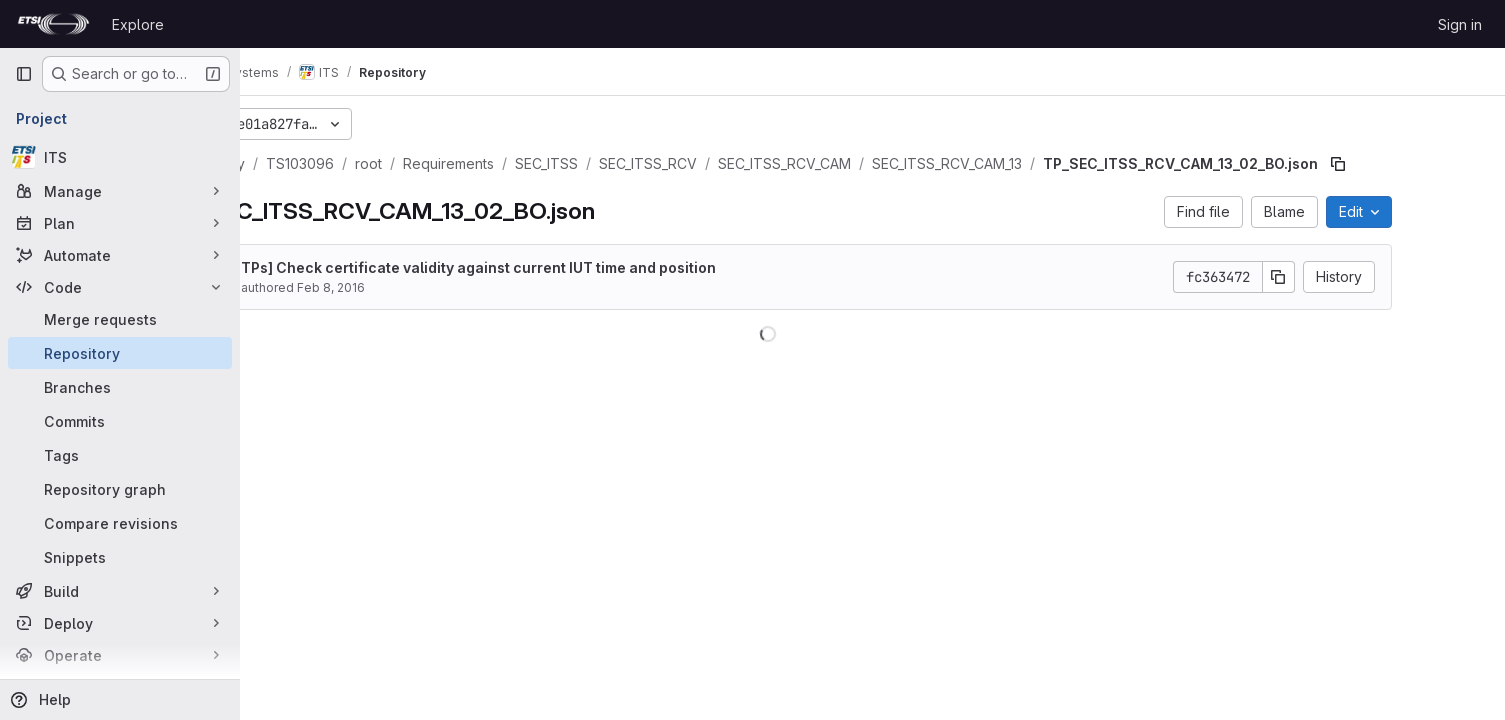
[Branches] (120, 387)
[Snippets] (120, 557)
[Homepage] (53, 24)
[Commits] (120, 421)
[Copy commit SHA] (1368, 277)
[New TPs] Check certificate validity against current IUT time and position (578, 267)
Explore (138, 24)
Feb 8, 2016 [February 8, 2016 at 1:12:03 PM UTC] (451, 287)
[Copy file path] (1458, 164)
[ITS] (120, 157)
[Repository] (120, 353)
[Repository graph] (120, 489)
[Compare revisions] (120, 523)
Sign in (1460, 24)
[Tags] (120, 455)
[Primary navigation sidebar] (24, 74)
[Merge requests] (120, 319)
